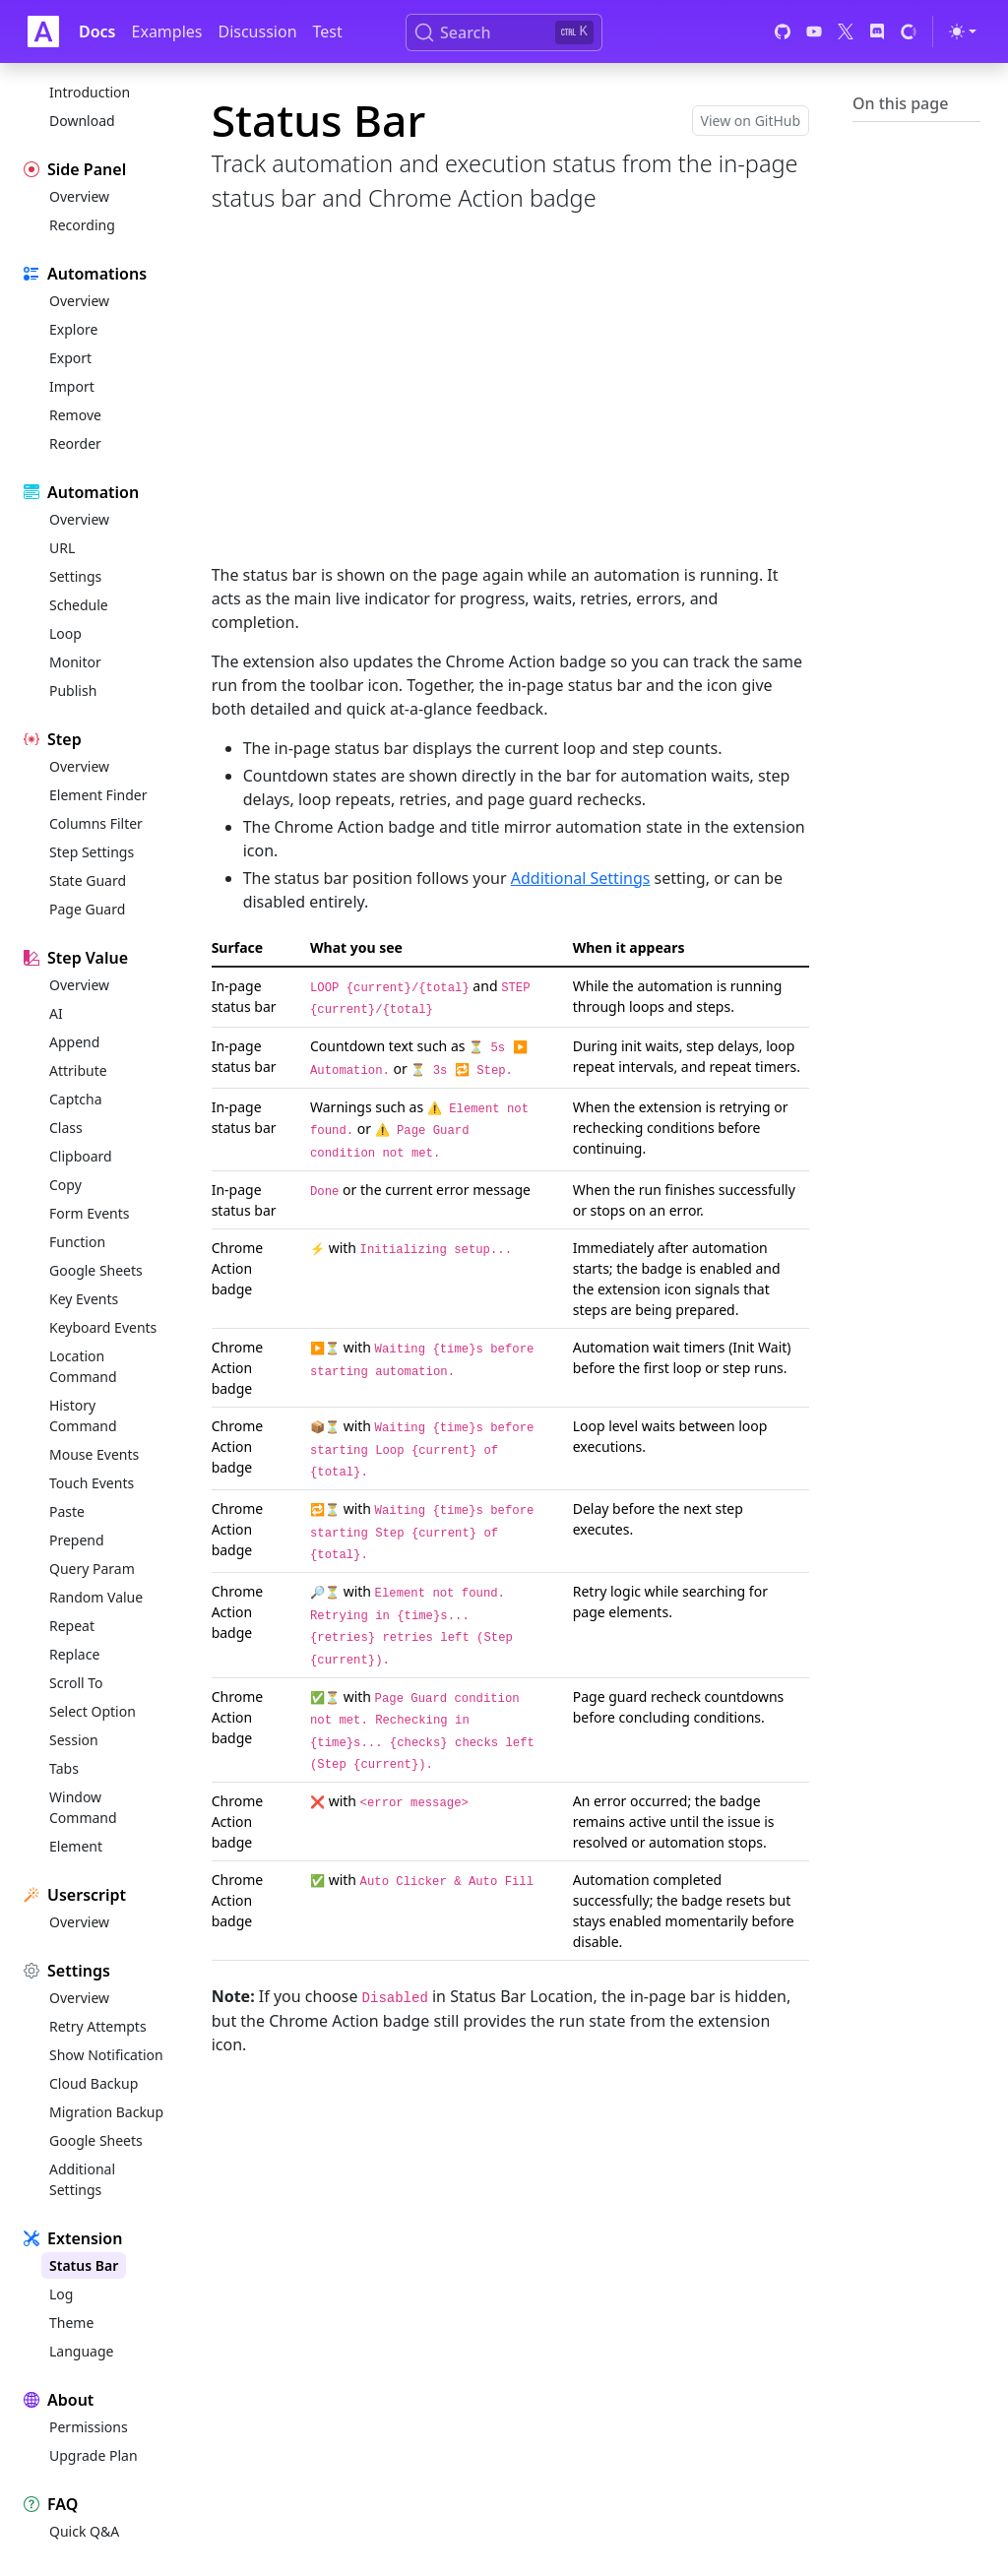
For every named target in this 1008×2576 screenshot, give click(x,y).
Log (61, 2294)
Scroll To (76, 1682)
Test (328, 31)
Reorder (75, 443)
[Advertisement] (510, 409)
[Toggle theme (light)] (962, 31)
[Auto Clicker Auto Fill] (43, 31)
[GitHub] (782, 31)
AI (56, 1013)
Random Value (96, 1597)
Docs (97, 31)
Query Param (92, 1568)
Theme (71, 2322)
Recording (82, 225)
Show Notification (106, 2054)
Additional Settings (82, 2179)
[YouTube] (814, 31)
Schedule (78, 605)
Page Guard (87, 909)
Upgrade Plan (93, 2455)
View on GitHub (751, 120)
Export (70, 357)
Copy (65, 1184)
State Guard (87, 880)
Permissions (88, 2427)
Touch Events (91, 1483)
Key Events (83, 1298)
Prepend (76, 1540)
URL (62, 547)
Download (82, 120)
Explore (73, 329)
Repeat (71, 1625)
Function (77, 1241)
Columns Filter (96, 823)
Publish (72, 690)
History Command (83, 1415)
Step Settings (91, 852)
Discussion (257, 31)
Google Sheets (96, 1270)
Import (71, 386)
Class (66, 1127)
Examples (167, 31)
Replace (74, 1654)
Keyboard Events (103, 1327)
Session (73, 1739)
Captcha (75, 1099)
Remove (75, 415)
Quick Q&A (84, 2531)
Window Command (83, 1807)
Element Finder (98, 794)
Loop (65, 633)
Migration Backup (106, 2112)
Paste (67, 1511)
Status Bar (83, 2265)
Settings (75, 576)
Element (75, 1846)
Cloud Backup (93, 2083)
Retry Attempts (98, 2026)
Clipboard (80, 1156)
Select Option (92, 1711)
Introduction (89, 92)
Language (81, 2351)
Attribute (78, 1070)
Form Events (89, 1213)
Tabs (64, 1768)
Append (74, 1042)
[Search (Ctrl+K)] (504, 32)
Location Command (83, 1366)
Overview (79, 196)
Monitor (75, 662)
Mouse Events (94, 1454)
